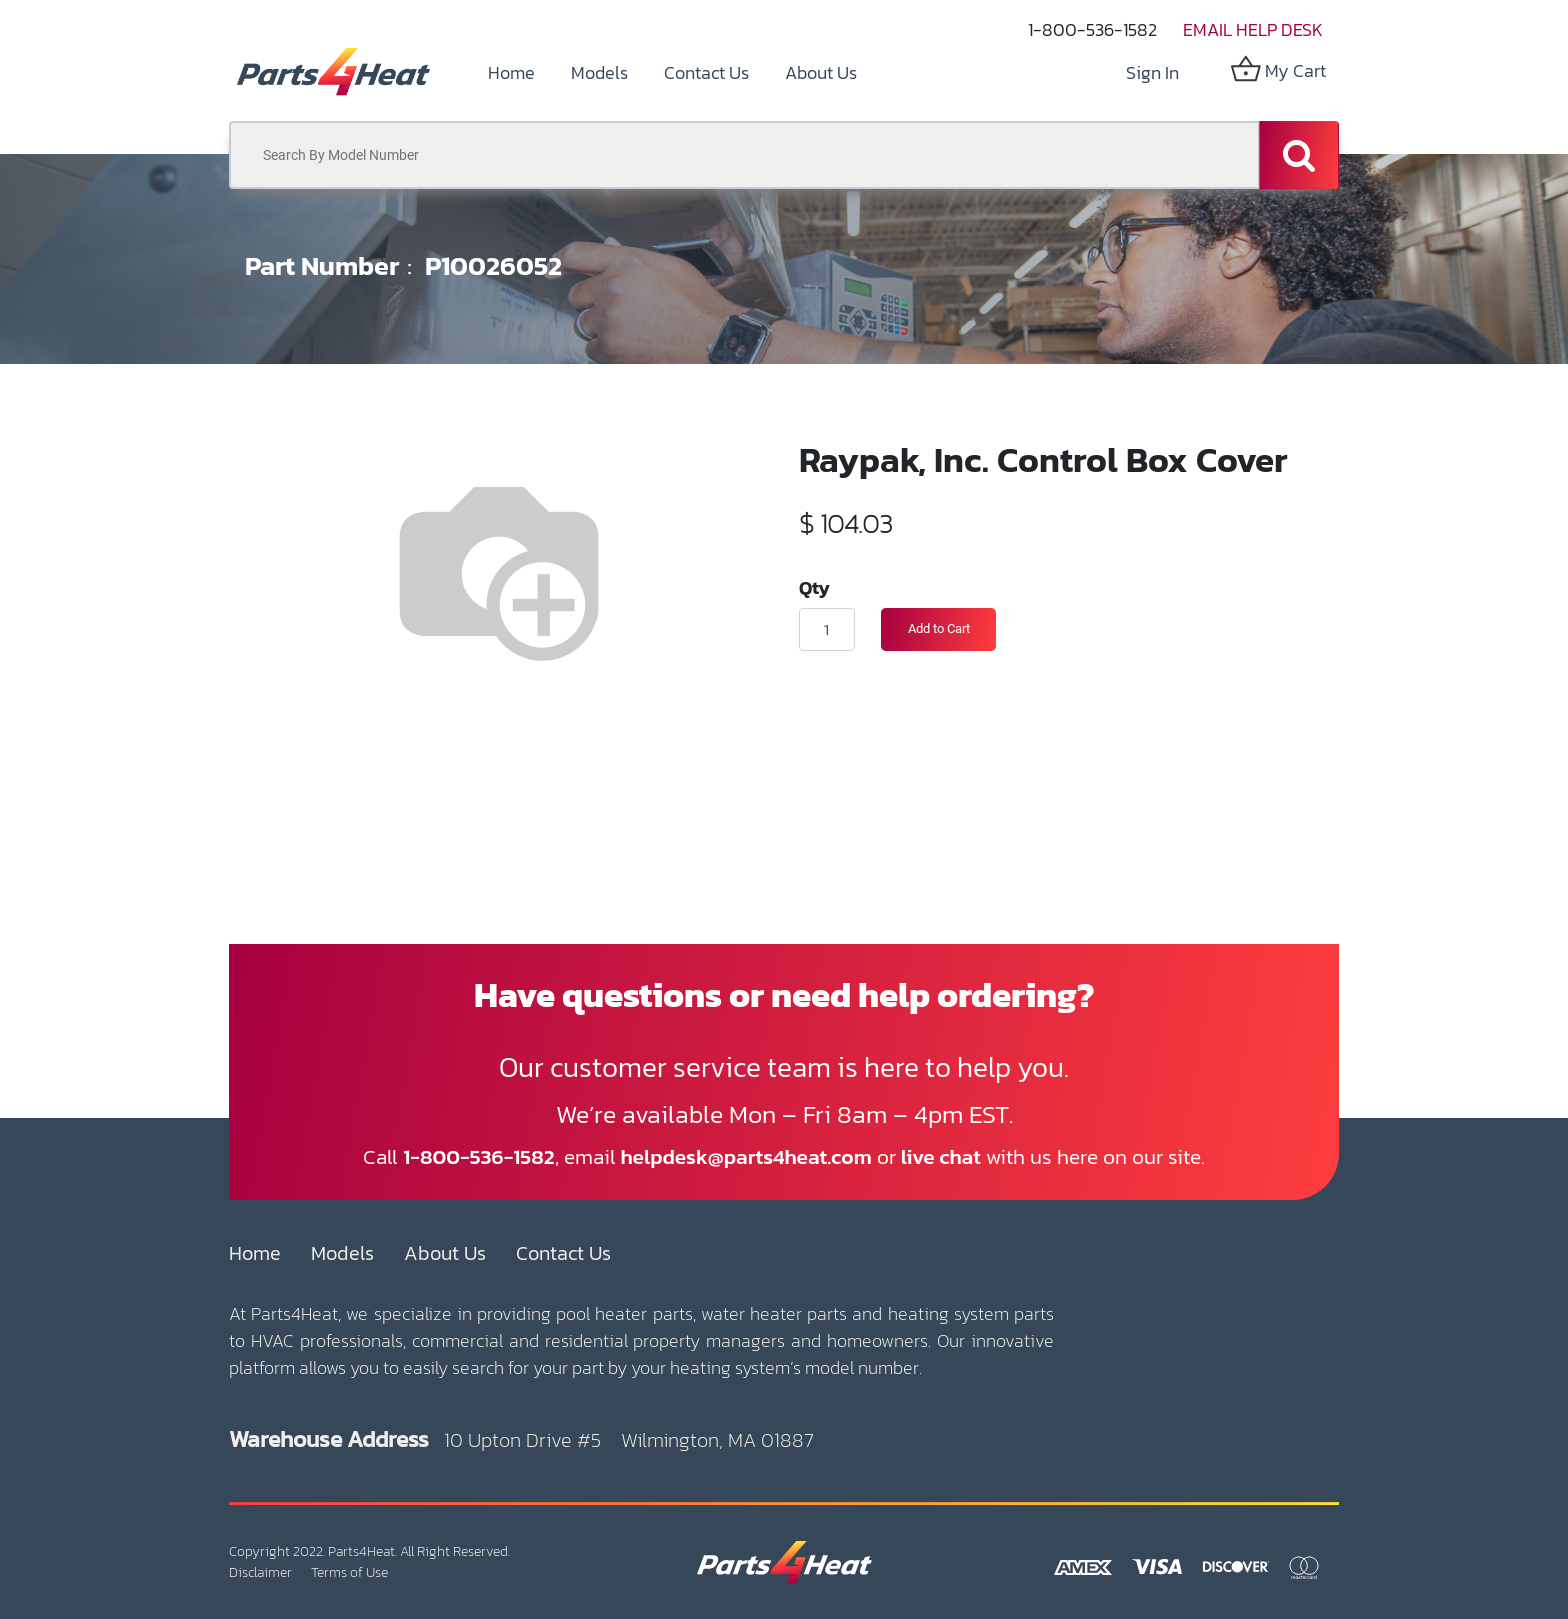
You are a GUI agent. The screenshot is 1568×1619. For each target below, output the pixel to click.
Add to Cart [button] (939, 628)
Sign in (1152, 72)
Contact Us (563, 1253)
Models (342, 1253)
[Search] (1299, 155)
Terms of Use (349, 1572)
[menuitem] (511, 72)
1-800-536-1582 (1092, 29)
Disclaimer (260, 1572)
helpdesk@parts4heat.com (746, 1156)
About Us (445, 1253)
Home (255, 1253)
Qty (814, 587)
